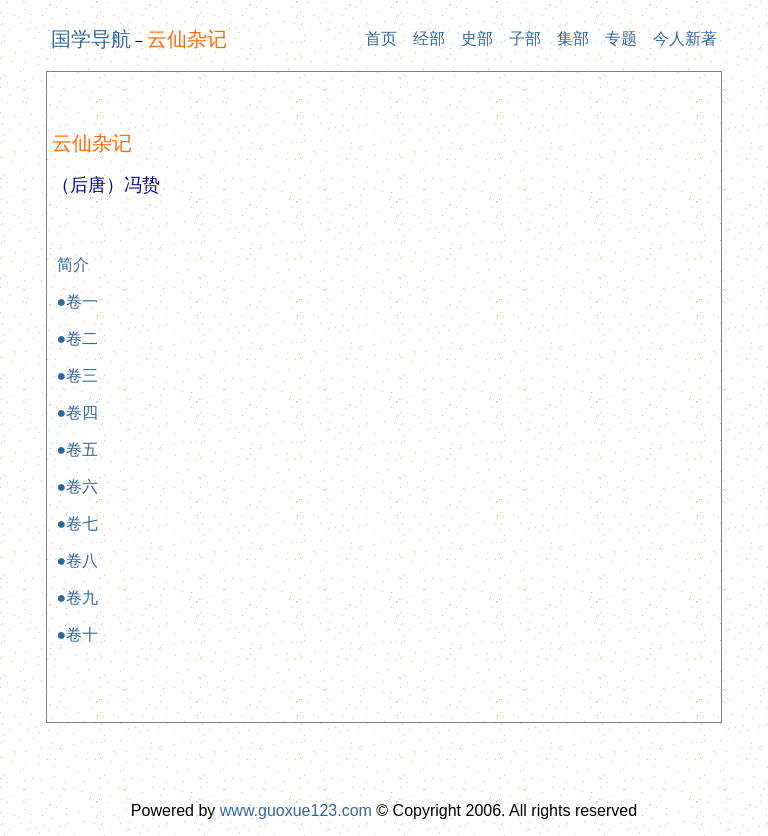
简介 (73, 264)
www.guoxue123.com (296, 810)
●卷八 (78, 560)
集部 (573, 38)
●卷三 (78, 375)
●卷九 (78, 597)
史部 (477, 38)
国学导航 (91, 39)
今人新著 (685, 38)
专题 (621, 38)
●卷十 (78, 634)
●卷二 (78, 338)
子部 (525, 38)
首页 (381, 38)
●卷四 (78, 412)
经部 (429, 38)
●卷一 (78, 301)
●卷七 (78, 523)
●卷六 (78, 486)
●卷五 (78, 449)
